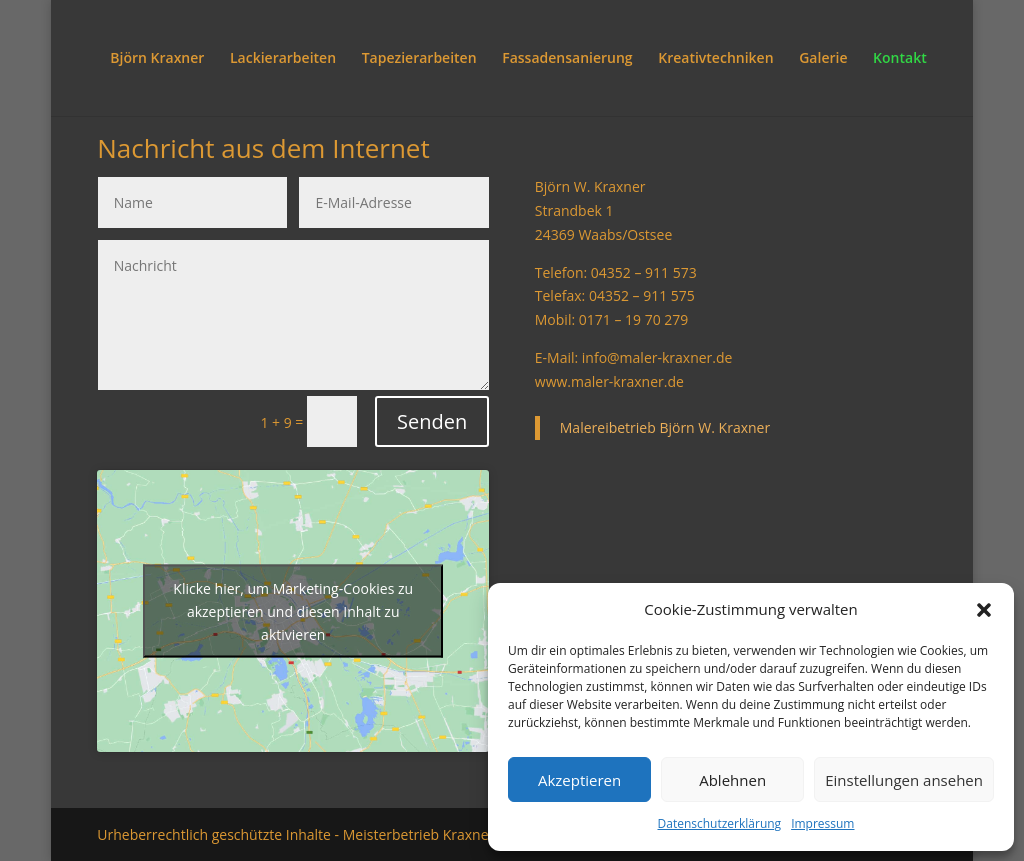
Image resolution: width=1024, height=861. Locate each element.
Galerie (823, 59)
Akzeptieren (579, 780)
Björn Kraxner (157, 59)
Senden (432, 421)
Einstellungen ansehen (904, 780)
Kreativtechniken (715, 59)
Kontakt (900, 59)
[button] (984, 610)
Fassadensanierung (567, 59)
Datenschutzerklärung (720, 823)
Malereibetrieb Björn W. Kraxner (665, 427)
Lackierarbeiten (283, 59)
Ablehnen (732, 780)
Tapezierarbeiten (419, 59)
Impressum (822, 823)
